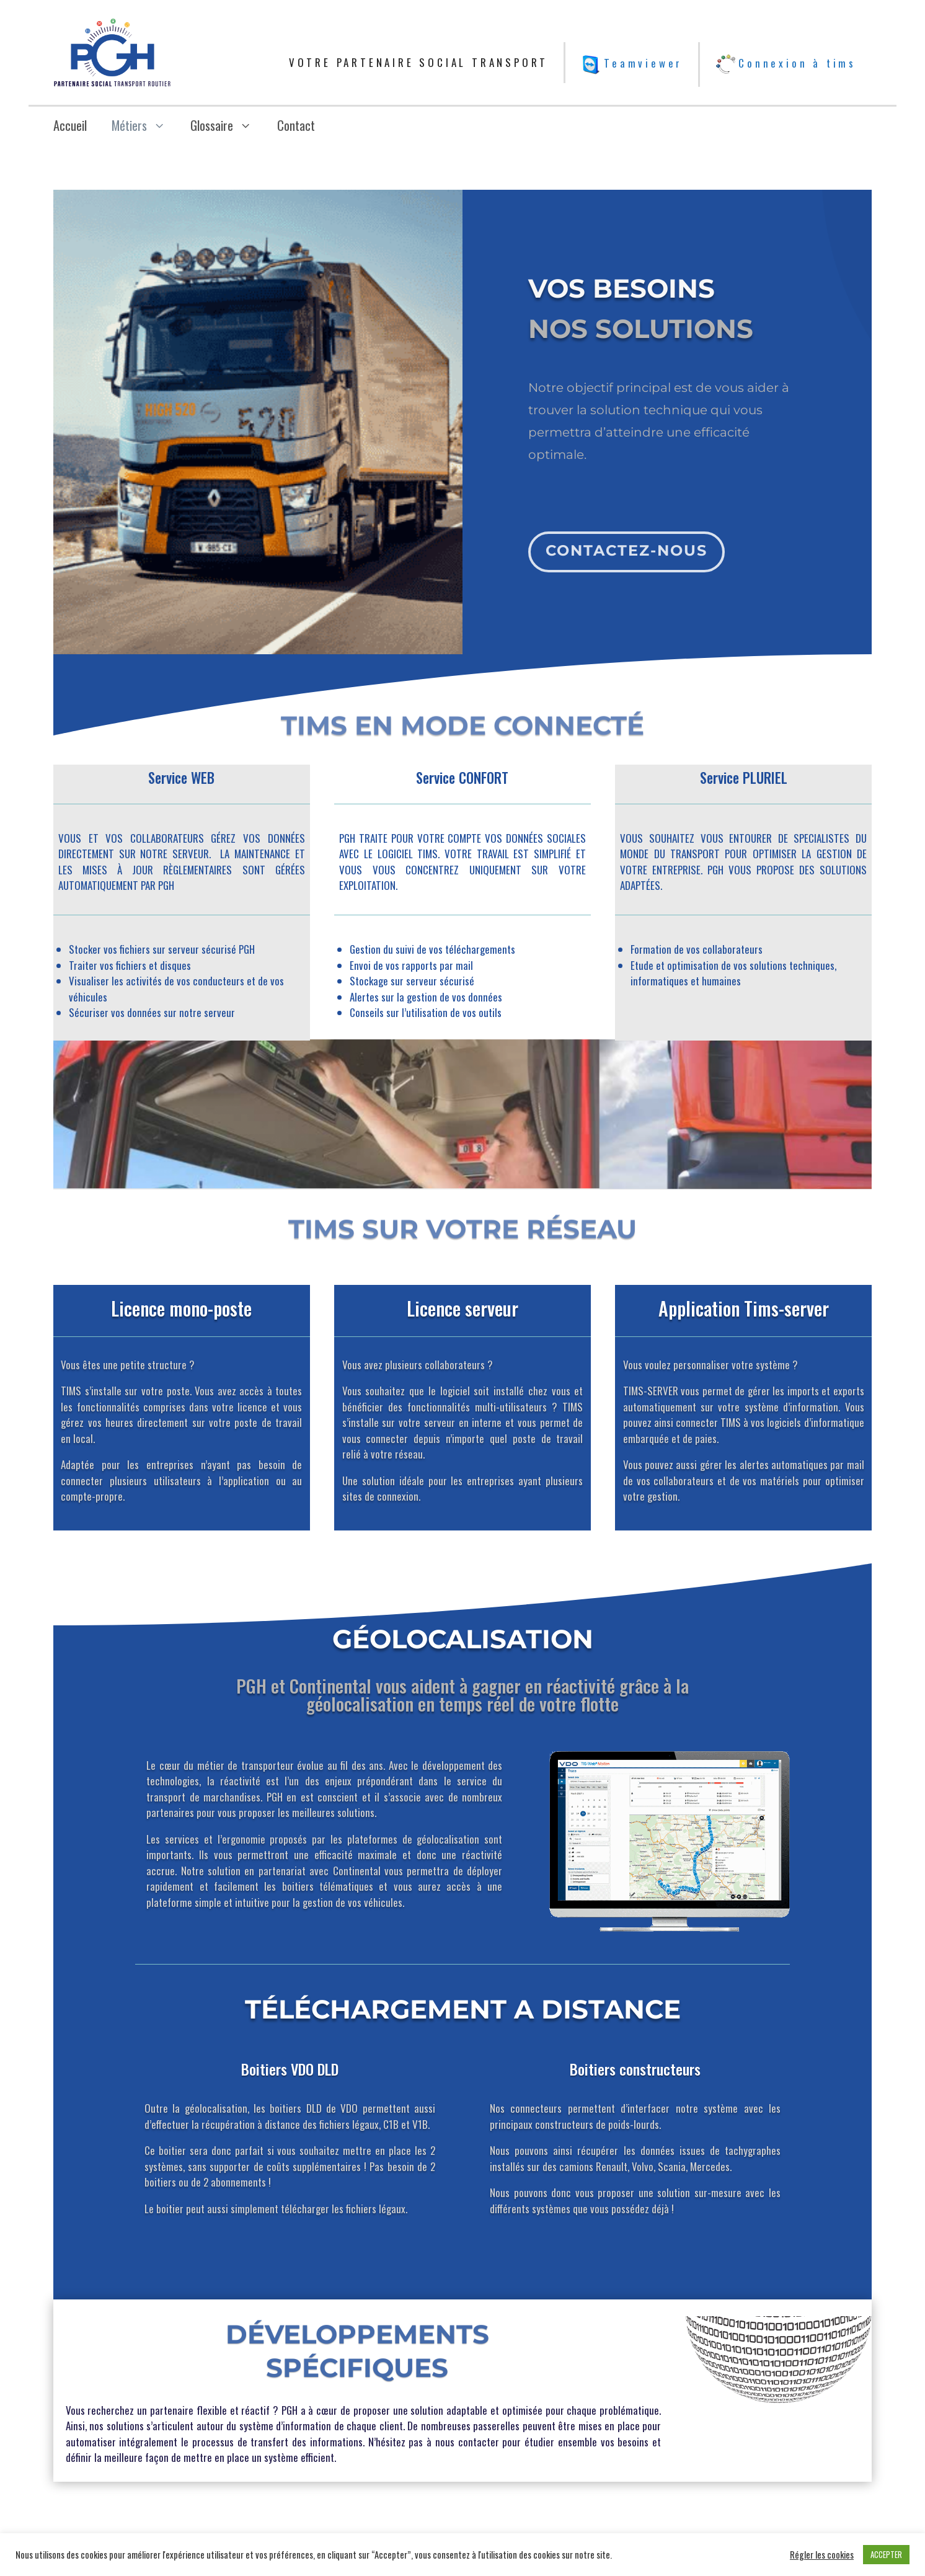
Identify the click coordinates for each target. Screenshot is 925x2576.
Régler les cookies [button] (822, 2554)
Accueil (70, 125)
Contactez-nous (624, 539)
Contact (296, 125)
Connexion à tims (785, 63)
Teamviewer (632, 63)
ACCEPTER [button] (886, 2554)
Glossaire (227, 125)
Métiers (145, 125)
